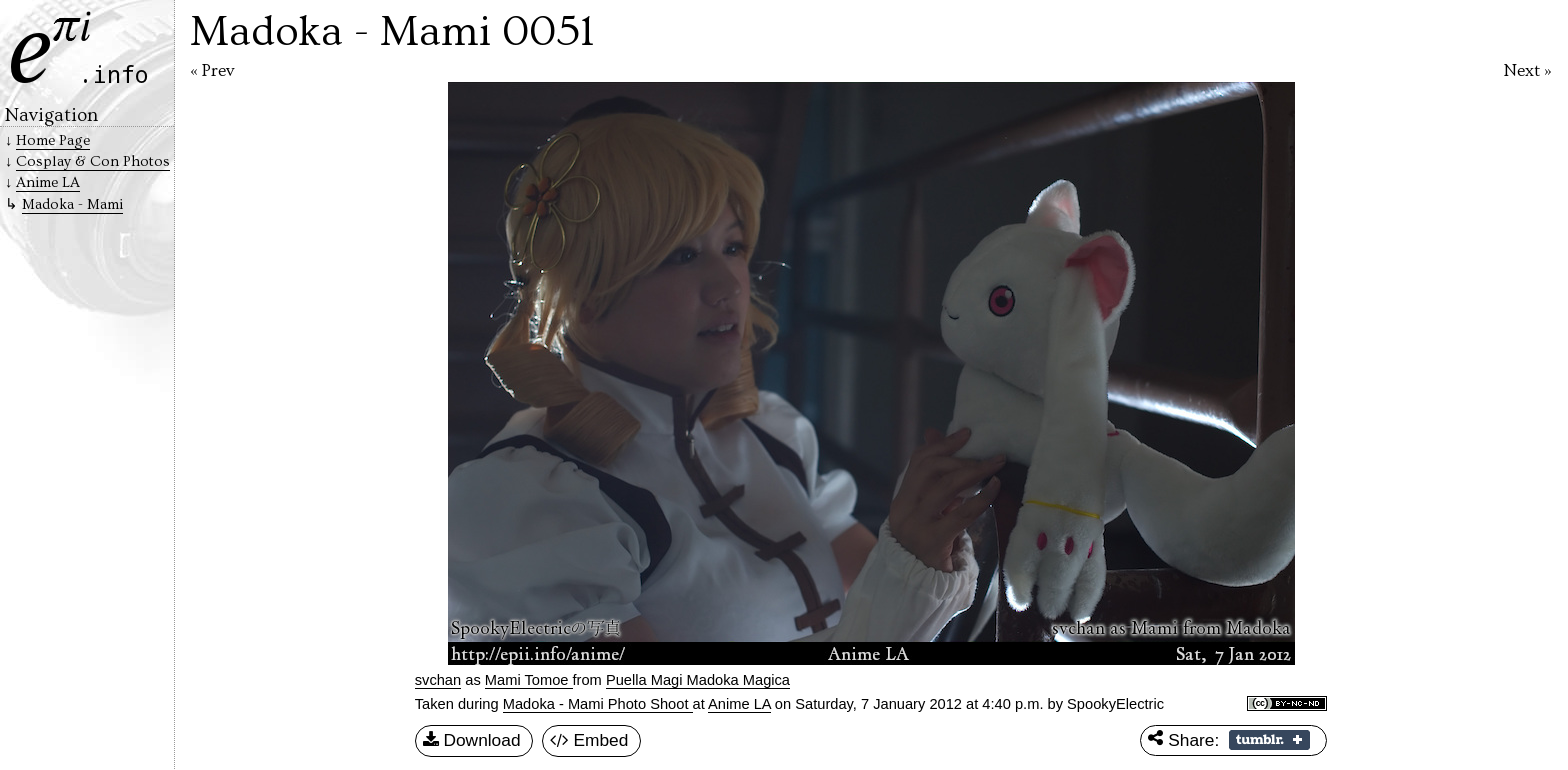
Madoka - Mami (72, 204)
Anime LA (739, 704)
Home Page (53, 140)
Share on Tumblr (1269, 740)
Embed (589, 741)
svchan (438, 680)
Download (472, 741)
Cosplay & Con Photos (93, 161)
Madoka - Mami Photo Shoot (598, 704)
